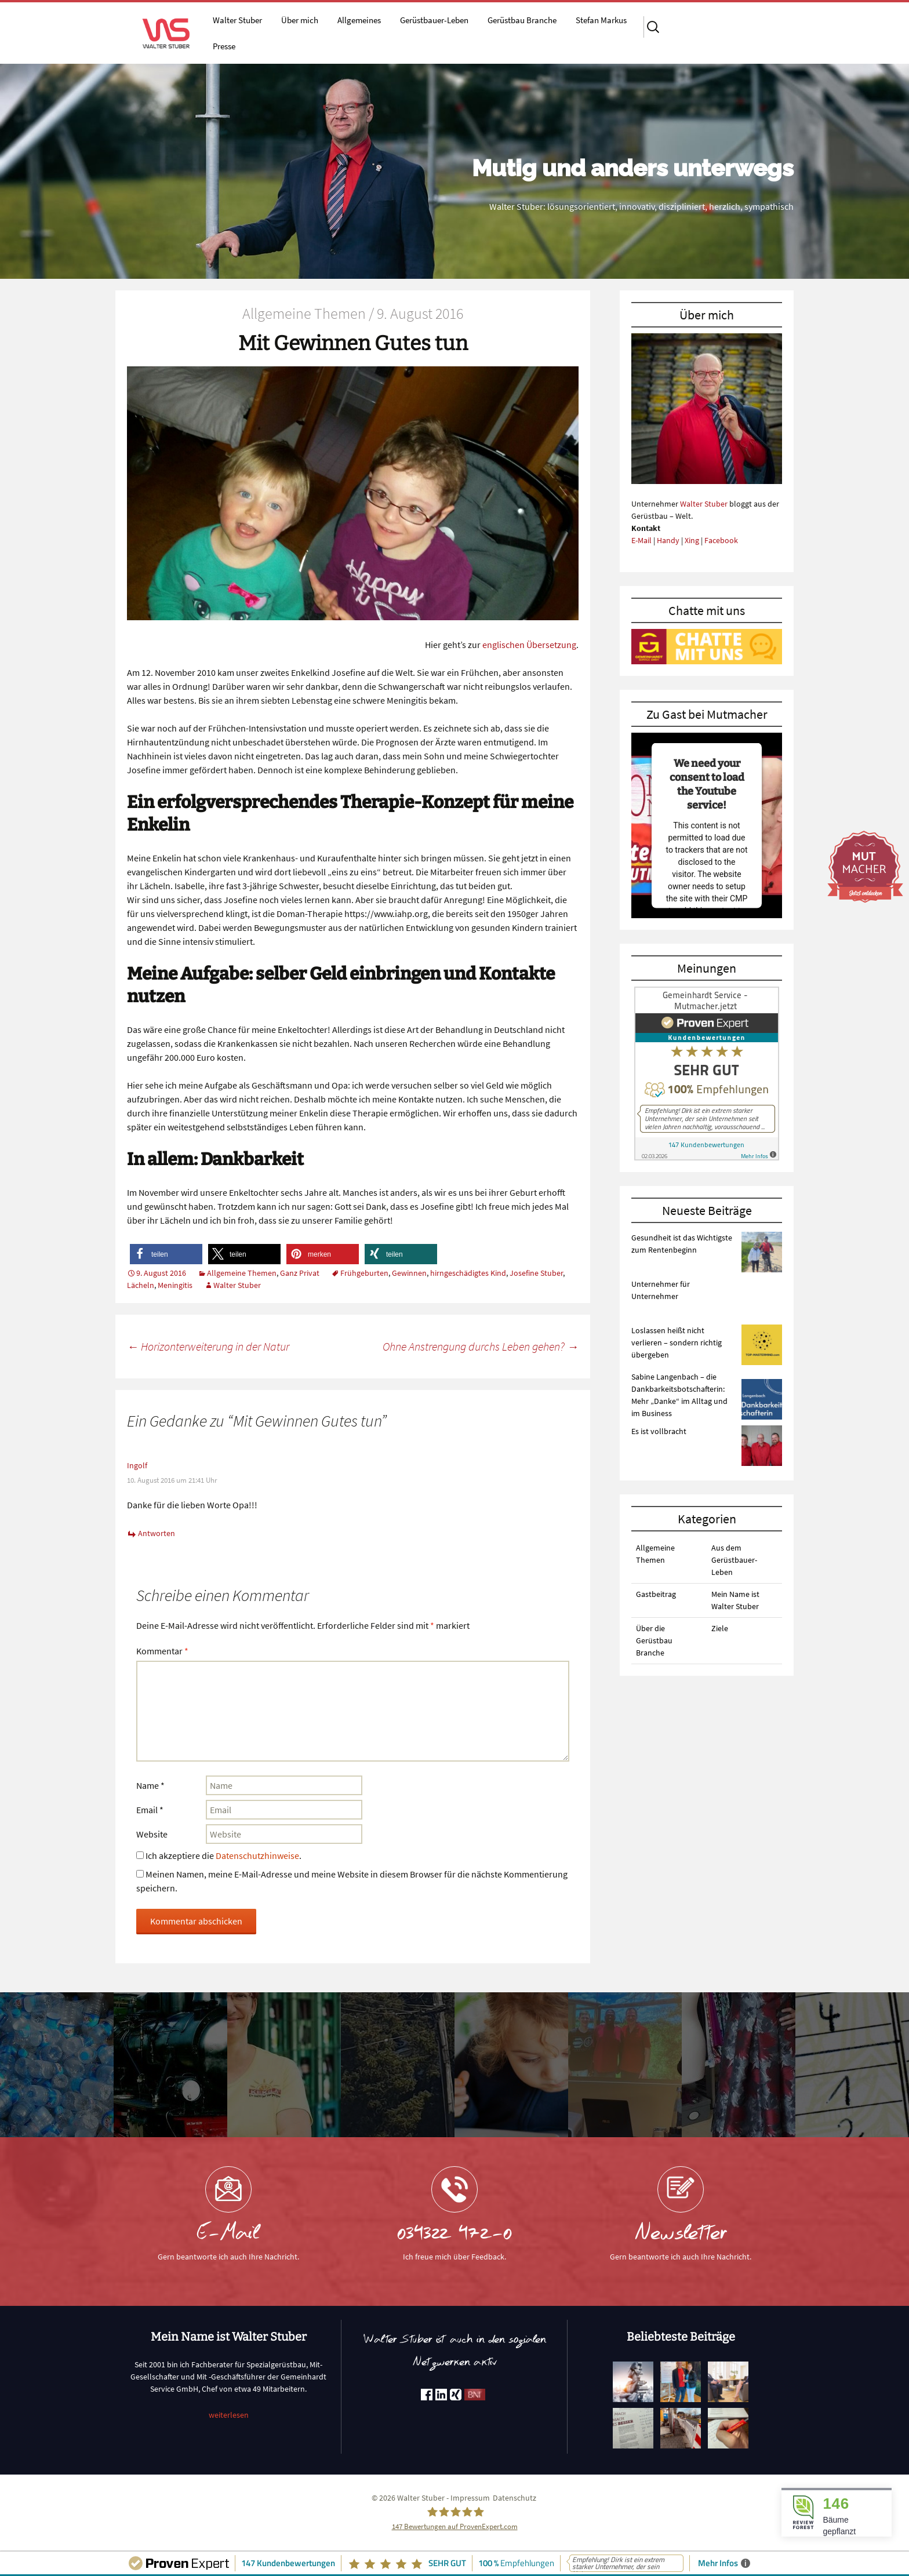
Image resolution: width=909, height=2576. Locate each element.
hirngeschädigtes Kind (468, 1273)
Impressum (470, 2498)
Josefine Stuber (536, 1273)
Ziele (719, 1628)
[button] (166, 1254)
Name (150, 1785)
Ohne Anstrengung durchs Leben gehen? (481, 1346)
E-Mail (641, 540)
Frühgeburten (364, 1273)
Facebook (721, 540)
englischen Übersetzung (529, 644)
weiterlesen (229, 2415)
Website (152, 1834)
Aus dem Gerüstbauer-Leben (734, 1559)
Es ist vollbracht (658, 1431)
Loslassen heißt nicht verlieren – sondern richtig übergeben (676, 1342)
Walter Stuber (237, 20)
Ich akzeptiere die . (218, 1855)
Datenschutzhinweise (257, 1855)
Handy (668, 540)
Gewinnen (409, 1273)
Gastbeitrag (656, 1594)
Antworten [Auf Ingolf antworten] (156, 1533)
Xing (692, 540)
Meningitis (175, 1285)
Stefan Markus (601, 20)
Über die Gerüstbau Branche (654, 1640)
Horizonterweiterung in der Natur (208, 1346)
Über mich (299, 20)
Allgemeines (359, 20)
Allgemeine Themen (242, 1273)
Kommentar (162, 1651)
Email (149, 1809)
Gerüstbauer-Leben (434, 20)
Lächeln (140, 1285)
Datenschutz (514, 2498)
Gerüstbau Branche (522, 20)
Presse (224, 46)
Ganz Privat (299, 1273)
